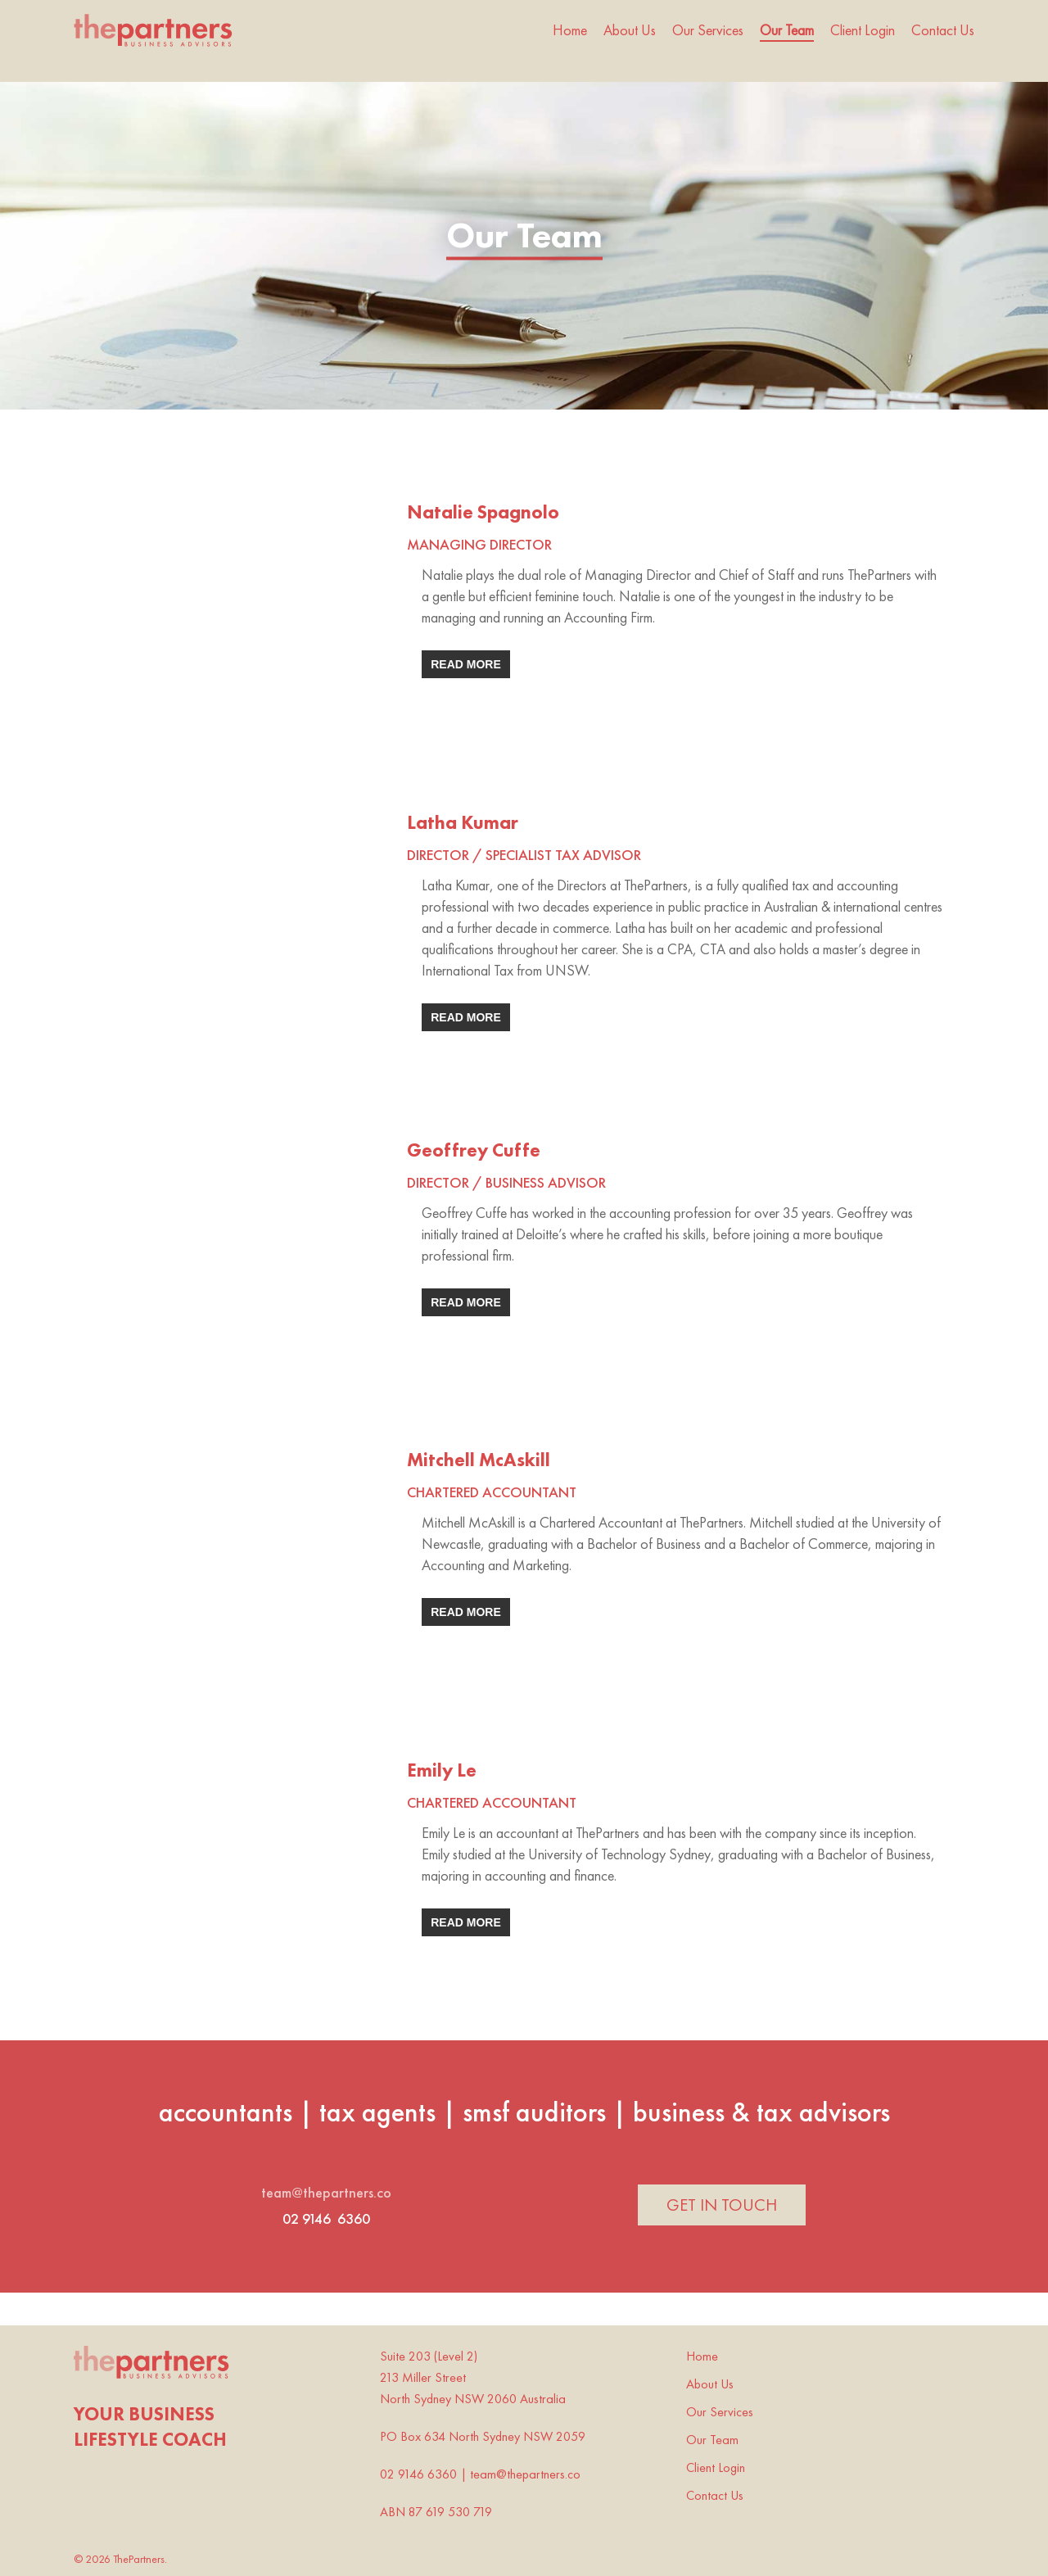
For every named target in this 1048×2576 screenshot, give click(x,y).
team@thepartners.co (326, 2192)
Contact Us (714, 2495)
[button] (722, 2204)
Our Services (719, 2411)
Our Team (712, 2439)
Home (702, 2356)
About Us (710, 2384)
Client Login (715, 2467)
